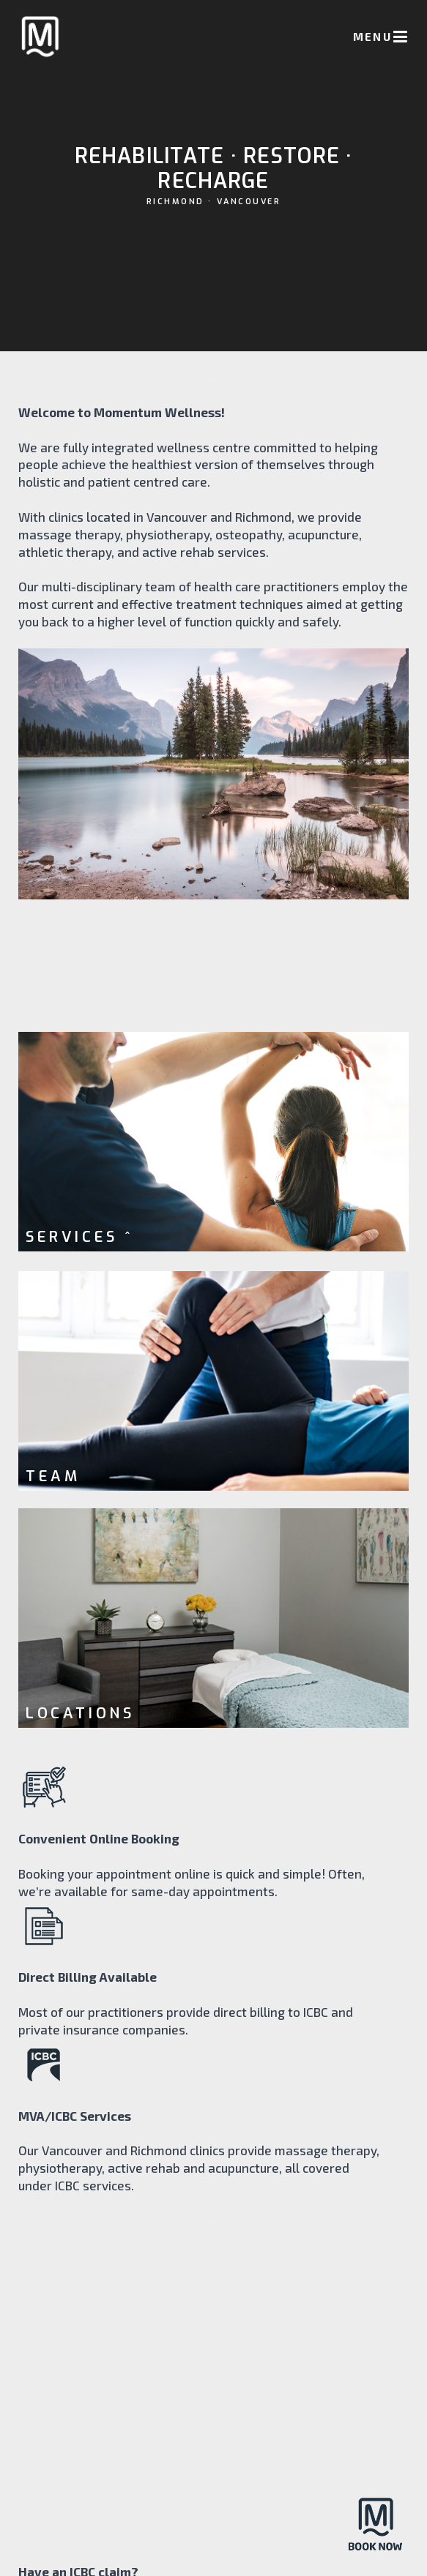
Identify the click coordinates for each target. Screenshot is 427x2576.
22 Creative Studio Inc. (232, 2553)
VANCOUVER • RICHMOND (213, 2512)
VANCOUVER (249, 211)
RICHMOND (175, 211)
